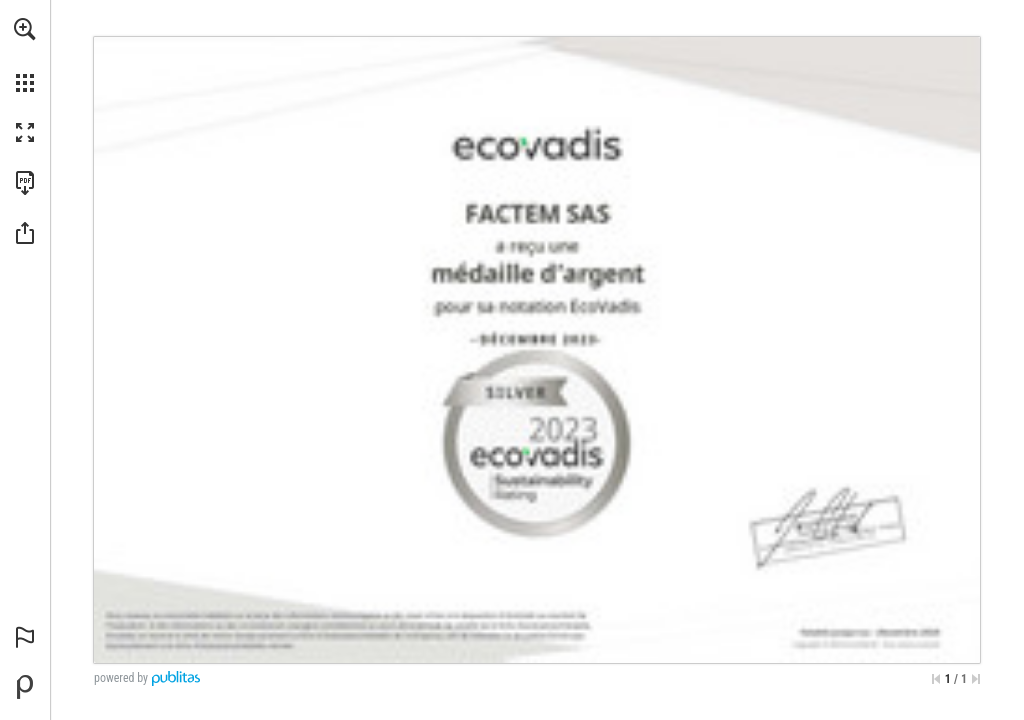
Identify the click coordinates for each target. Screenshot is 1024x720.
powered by (121, 678)
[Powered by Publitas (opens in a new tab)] (25, 687)
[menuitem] (25, 55)
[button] (25, 29)
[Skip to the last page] (976, 679)
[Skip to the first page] (936, 679)
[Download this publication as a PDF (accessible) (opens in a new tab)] (25, 183)
